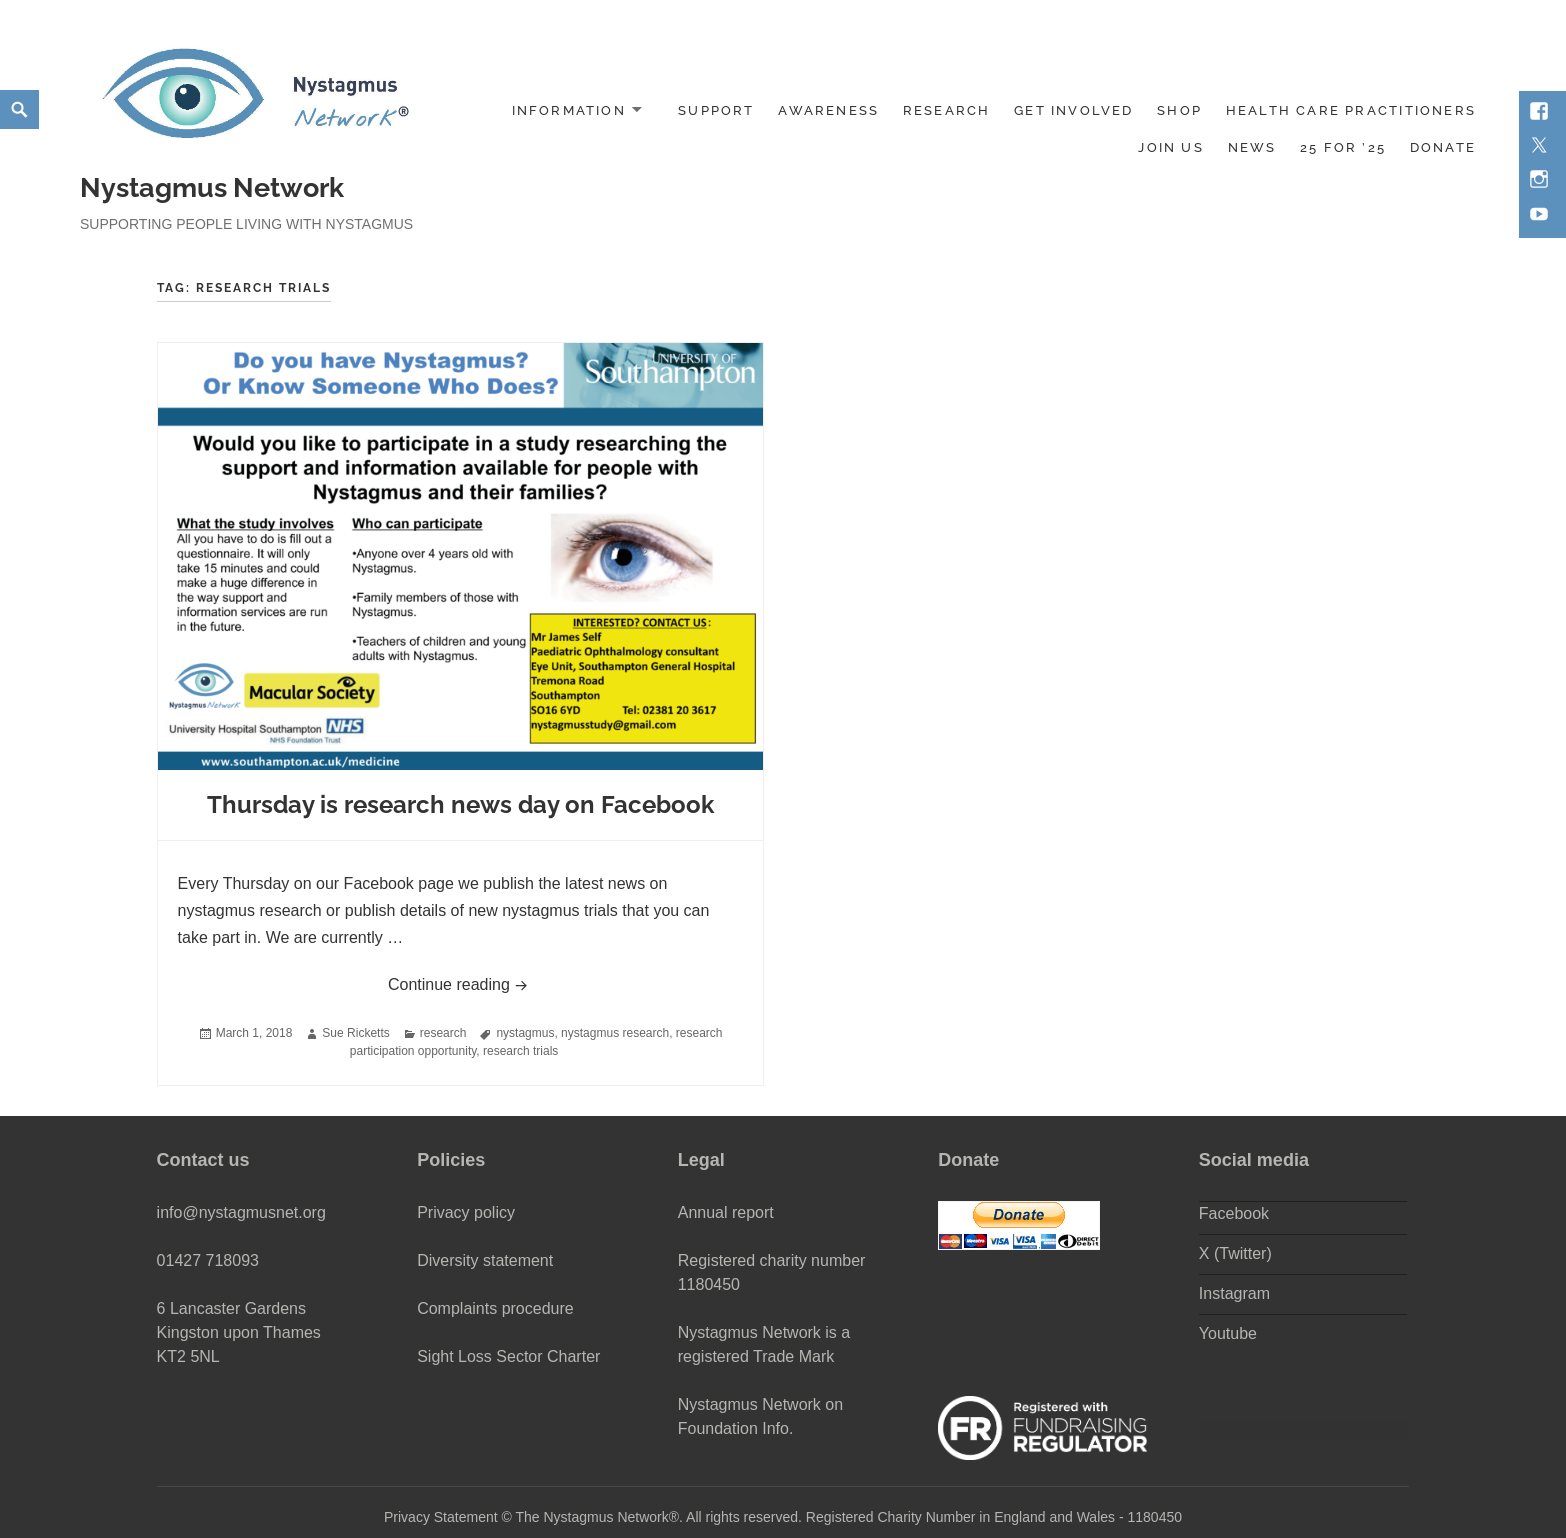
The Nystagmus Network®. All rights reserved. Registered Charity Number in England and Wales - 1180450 (848, 1517)
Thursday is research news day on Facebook (460, 804)
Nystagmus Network (212, 187)
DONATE (1443, 147)
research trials (520, 1051)
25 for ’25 (1343, 147)
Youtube (1228, 1333)
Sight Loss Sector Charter (508, 1356)
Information (569, 110)
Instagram (1234, 1293)
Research (947, 110)
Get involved (1074, 110)
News (1252, 147)
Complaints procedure (495, 1308)
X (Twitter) (1235, 1253)
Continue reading (565, 982)
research (443, 1033)
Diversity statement (485, 1260)
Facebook (1234, 1213)
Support (716, 110)
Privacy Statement (441, 1517)
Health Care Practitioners (1351, 110)
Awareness (828, 110)
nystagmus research (615, 1033)
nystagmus (525, 1033)
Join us (1170, 147)
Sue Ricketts (355, 1033)
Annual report (726, 1212)
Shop (1179, 110)
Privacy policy (466, 1212)
